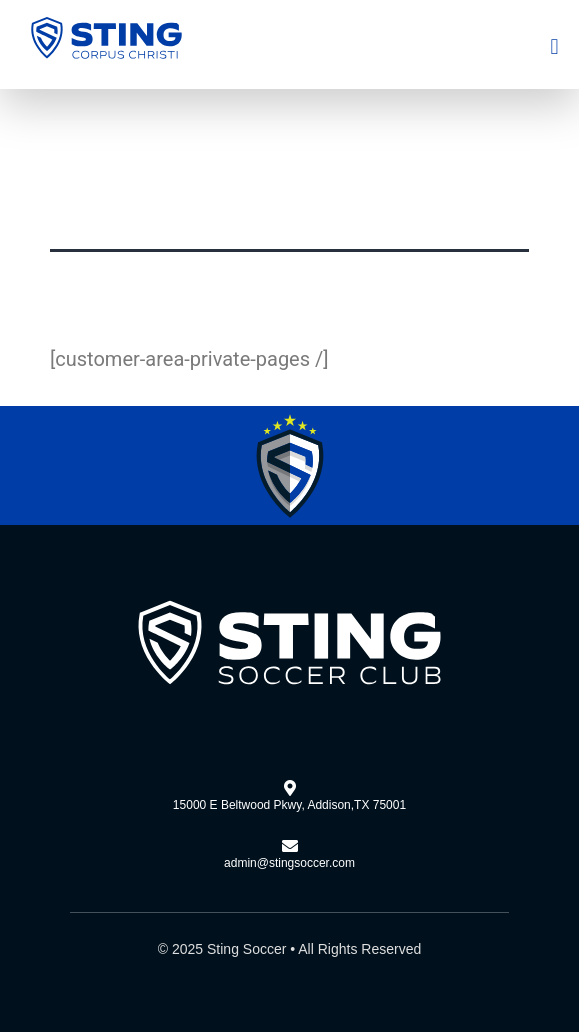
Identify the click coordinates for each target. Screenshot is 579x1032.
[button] (554, 46)
